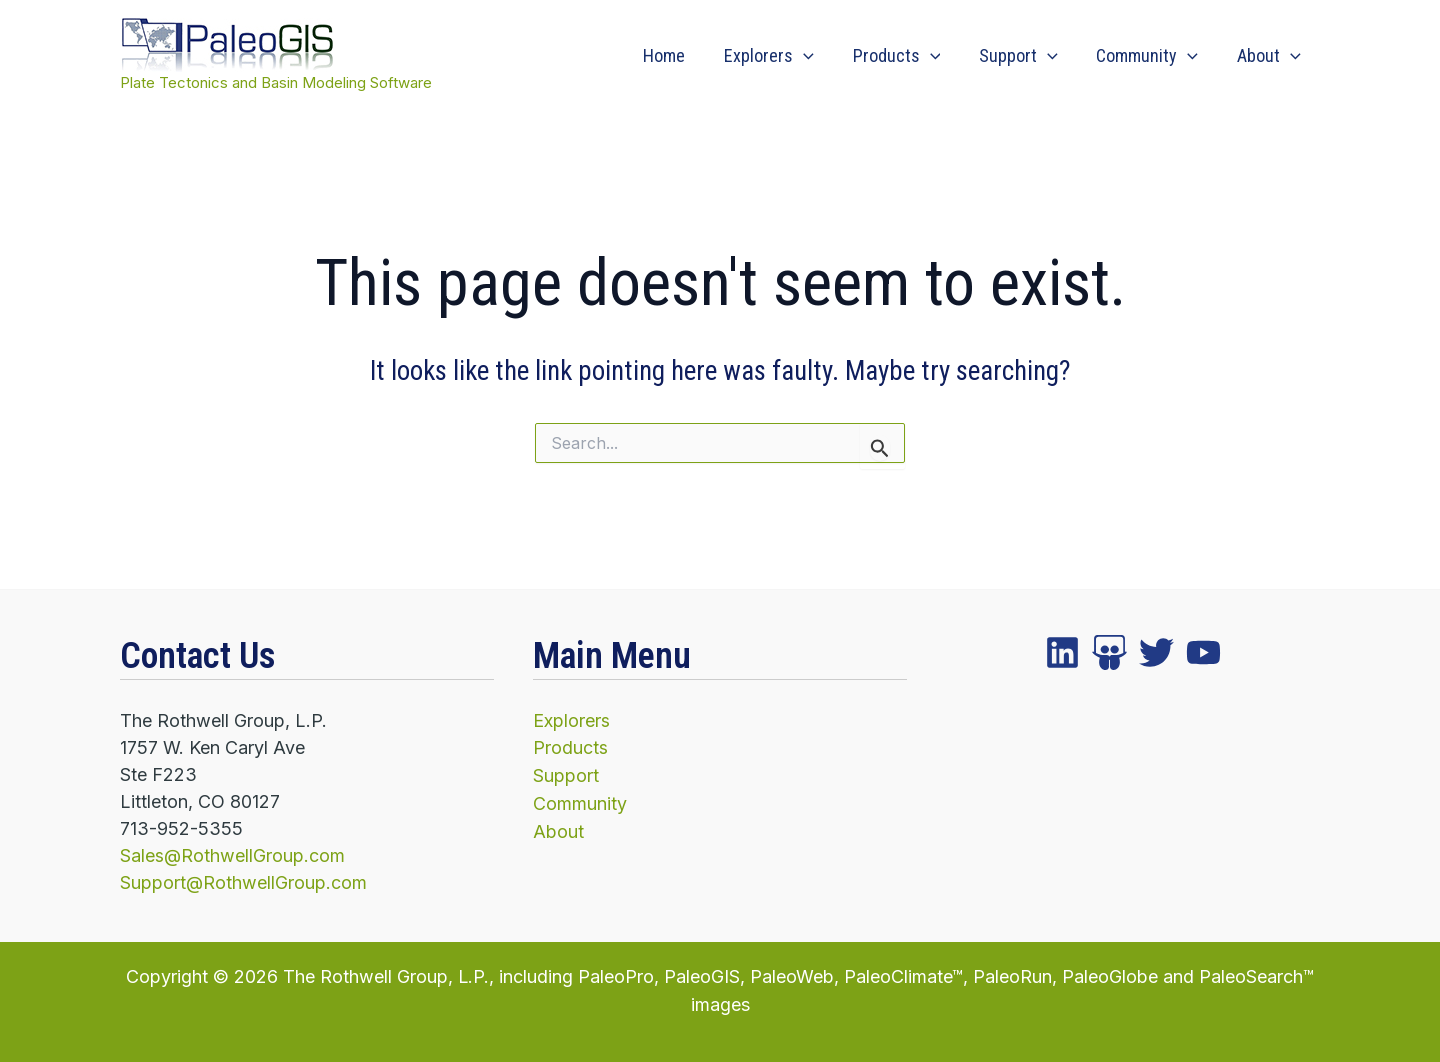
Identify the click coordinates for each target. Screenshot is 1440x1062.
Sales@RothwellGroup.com (233, 855)
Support (1025, 56)
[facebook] (1062, 653)
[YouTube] (1203, 653)
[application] (815, 56)
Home (679, 55)
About (1270, 56)
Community (1151, 56)
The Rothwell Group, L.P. (386, 975)
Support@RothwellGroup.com (244, 882)
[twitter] (1109, 653)
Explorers (781, 56)
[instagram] (1156, 653)
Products (906, 56)
